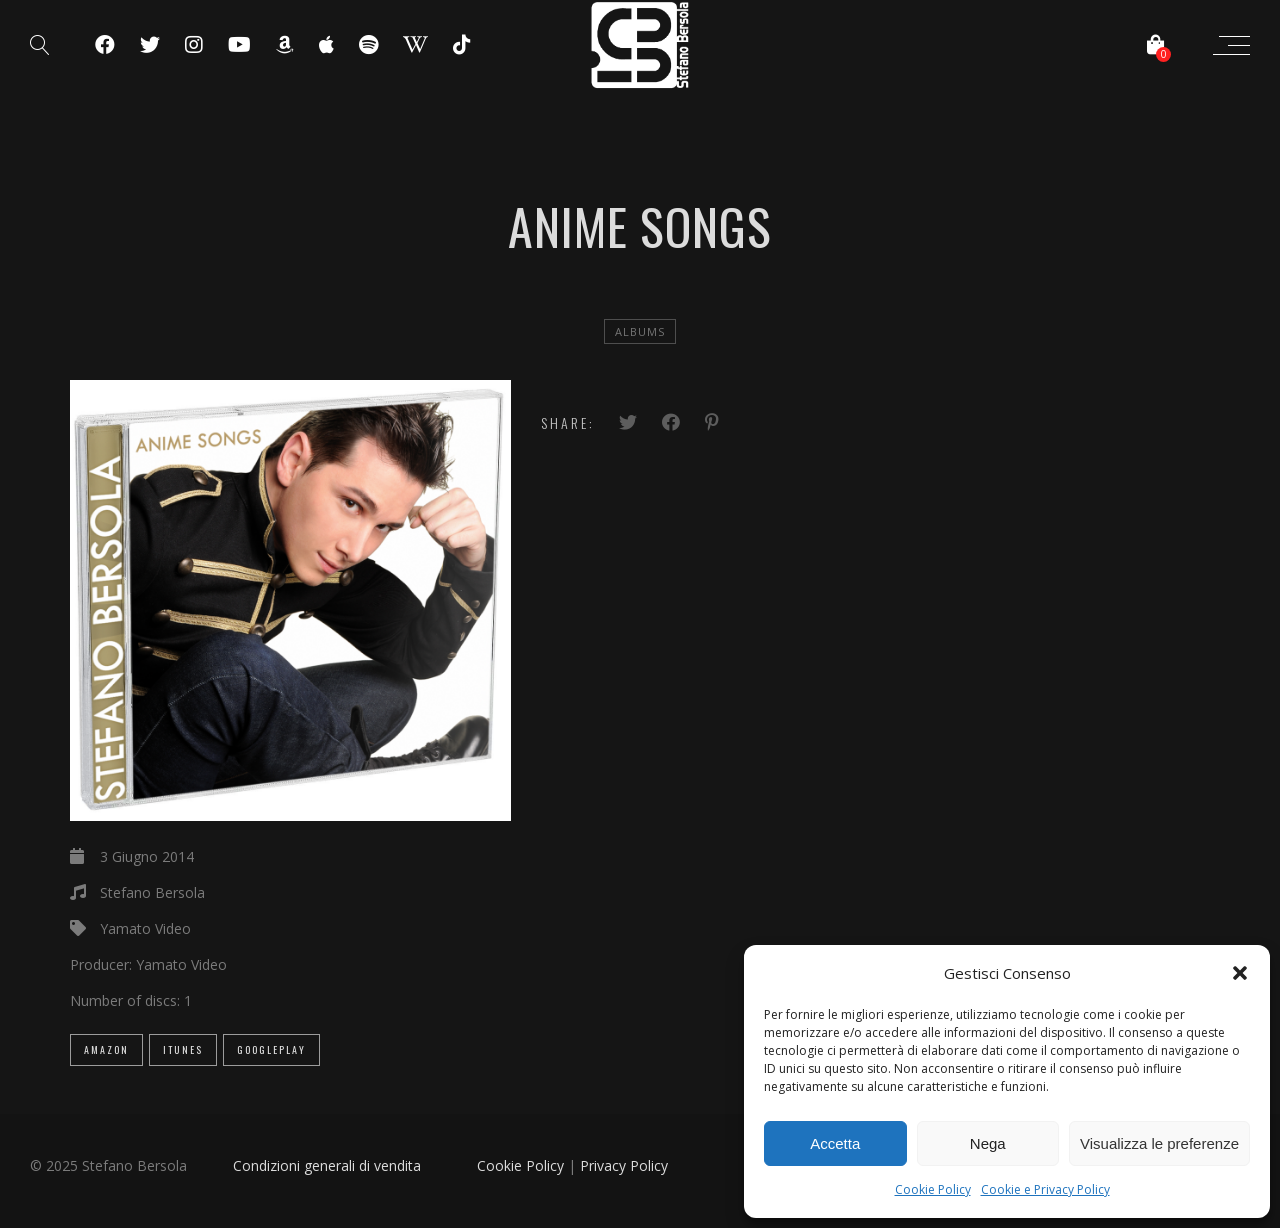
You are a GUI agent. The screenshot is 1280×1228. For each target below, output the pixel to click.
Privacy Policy (624, 1165)
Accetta (835, 1143)
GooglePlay (271, 1049)
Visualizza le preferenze (1159, 1143)
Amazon (106, 1049)
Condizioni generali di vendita (327, 1165)
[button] (1240, 973)
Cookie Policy (933, 1189)
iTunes (183, 1049)
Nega (988, 1143)
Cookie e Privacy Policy (1045, 1189)
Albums (640, 331)
